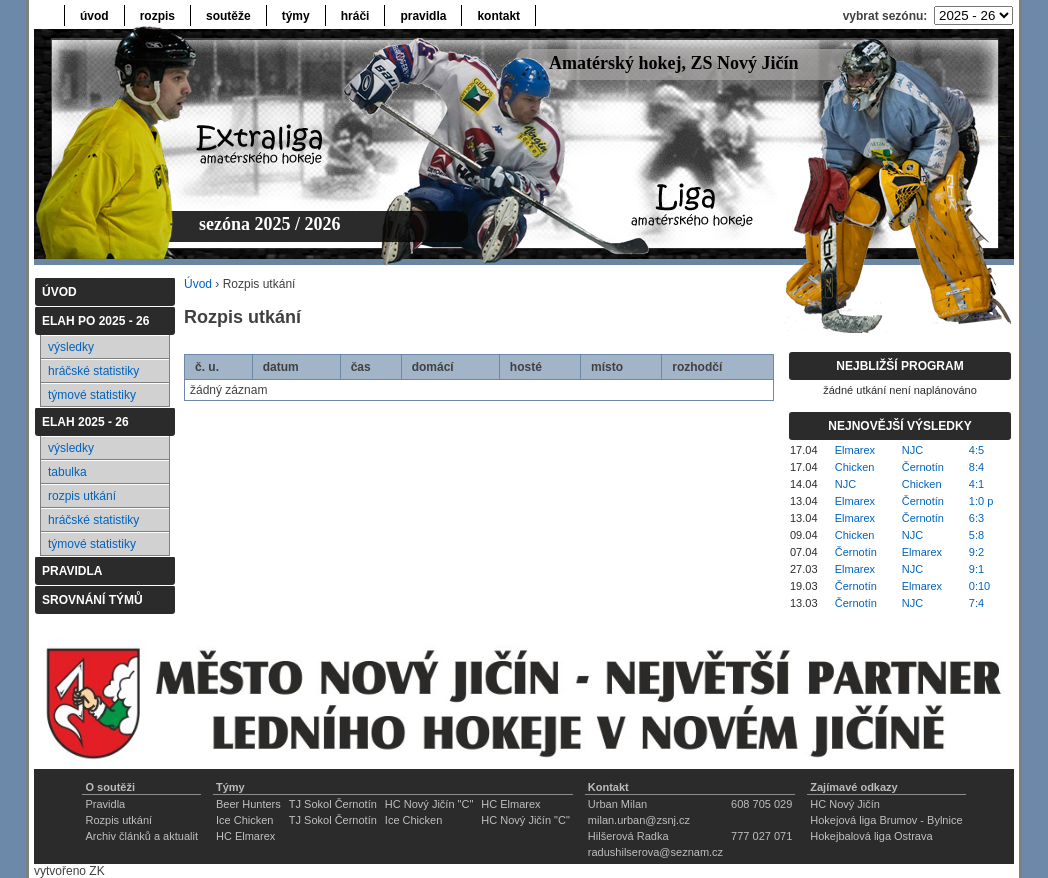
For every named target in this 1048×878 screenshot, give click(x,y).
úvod (94, 16)
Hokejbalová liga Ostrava (871, 836)
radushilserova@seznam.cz (655, 852)
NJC (912, 450)
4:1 (976, 484)
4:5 (976, 450)
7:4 (976, 603)
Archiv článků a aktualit (141, 836)
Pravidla (105, 804)
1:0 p (981, 501)
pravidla (423, 16)
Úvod (198, 284)
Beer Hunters (248, 804)
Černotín (923, 467)
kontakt (498, 16)
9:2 (976, 552)
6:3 (976, 518)
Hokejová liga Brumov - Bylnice (886, 820)
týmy (296, 16)
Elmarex (855, 450)
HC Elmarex (510, 804)
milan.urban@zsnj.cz (639, 820)
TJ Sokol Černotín (333, 804)
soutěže (228, 16)
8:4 (976, 467)
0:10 (979, 586)
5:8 (976, 535)
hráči (355, 16)
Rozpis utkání (118, 820)
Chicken (855, 467)
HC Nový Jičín (845, 804)
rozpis (157, 16)
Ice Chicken (244, 820)
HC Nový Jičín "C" (429, 804)
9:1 (976, 569)
